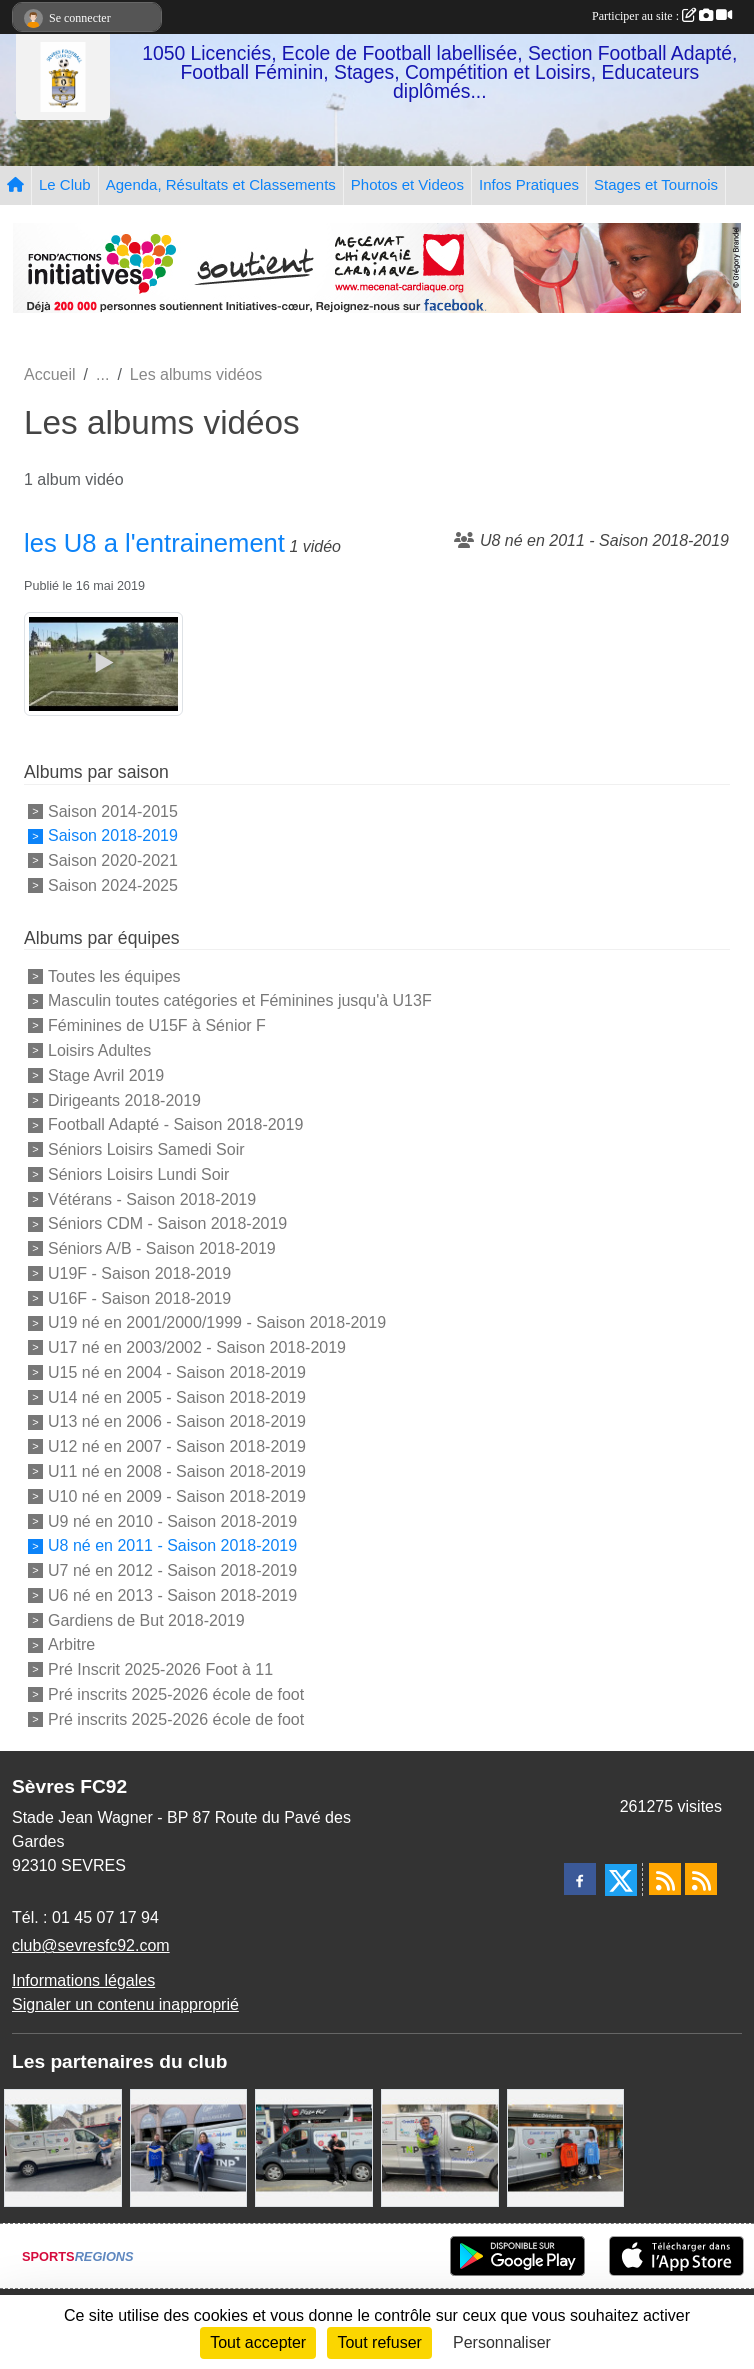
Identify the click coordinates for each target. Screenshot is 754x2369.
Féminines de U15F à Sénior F (157, 1025)
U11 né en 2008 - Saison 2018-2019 (177, 1471)
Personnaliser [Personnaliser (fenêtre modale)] (502, 2342)
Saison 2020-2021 (113, 860)
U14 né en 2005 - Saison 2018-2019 (177, 1396)
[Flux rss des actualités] (665, 1879)
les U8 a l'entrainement (154, 543)
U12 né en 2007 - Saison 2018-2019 (177, 1446)
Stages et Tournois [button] (656, 184)
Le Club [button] (65, 184)
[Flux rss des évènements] (701, 1879)
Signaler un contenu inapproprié (125, 2004)
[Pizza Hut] (314, 2147)
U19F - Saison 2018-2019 (139, 1273)
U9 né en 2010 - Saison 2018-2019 (172, 1520)
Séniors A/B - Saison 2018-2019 (162, 1248)
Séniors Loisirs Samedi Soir (146, 1149)
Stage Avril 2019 (106, 1075)
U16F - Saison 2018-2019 (139, 1297)
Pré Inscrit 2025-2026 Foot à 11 (160, 1669)
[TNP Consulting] (440, 2147)
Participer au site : (662, 16)
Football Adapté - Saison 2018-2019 (175, 1124)
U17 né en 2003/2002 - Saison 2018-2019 (197, 1347)
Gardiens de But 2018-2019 (146, 1619)
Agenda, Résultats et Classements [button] (221, 184)
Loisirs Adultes (99, 1050)
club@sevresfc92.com (91, 1945)
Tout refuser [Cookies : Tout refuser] (379, 2342)
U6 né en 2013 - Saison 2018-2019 (172, 1595)
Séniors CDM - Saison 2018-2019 (167, 1223)
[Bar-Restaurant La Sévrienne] (63, 2147)
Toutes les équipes (114, 975)
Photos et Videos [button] (407, 184)
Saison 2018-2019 (113, 835)
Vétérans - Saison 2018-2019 (152, 1198)
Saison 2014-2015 (113, 810)
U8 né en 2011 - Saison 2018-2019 (172, 1545)
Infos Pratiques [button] (529, 184)
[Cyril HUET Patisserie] (189, 2147)
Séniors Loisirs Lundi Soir (138, 1174)
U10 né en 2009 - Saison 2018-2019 (177, 1496)
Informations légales (83, 1980)
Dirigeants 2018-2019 (124, 1099)
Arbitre (71, 1644)
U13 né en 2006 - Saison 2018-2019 (177, 1421)
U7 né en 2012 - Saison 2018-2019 (172, 1570)
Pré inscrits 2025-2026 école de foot (176, 1694)
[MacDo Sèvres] (566, 2147)
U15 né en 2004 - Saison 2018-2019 (177, 1372)
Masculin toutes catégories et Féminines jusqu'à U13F (240, 1000)
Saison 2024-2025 (113, 885)
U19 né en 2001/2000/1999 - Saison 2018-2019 (217, 1322)
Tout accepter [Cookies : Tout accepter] (258, 2342)
